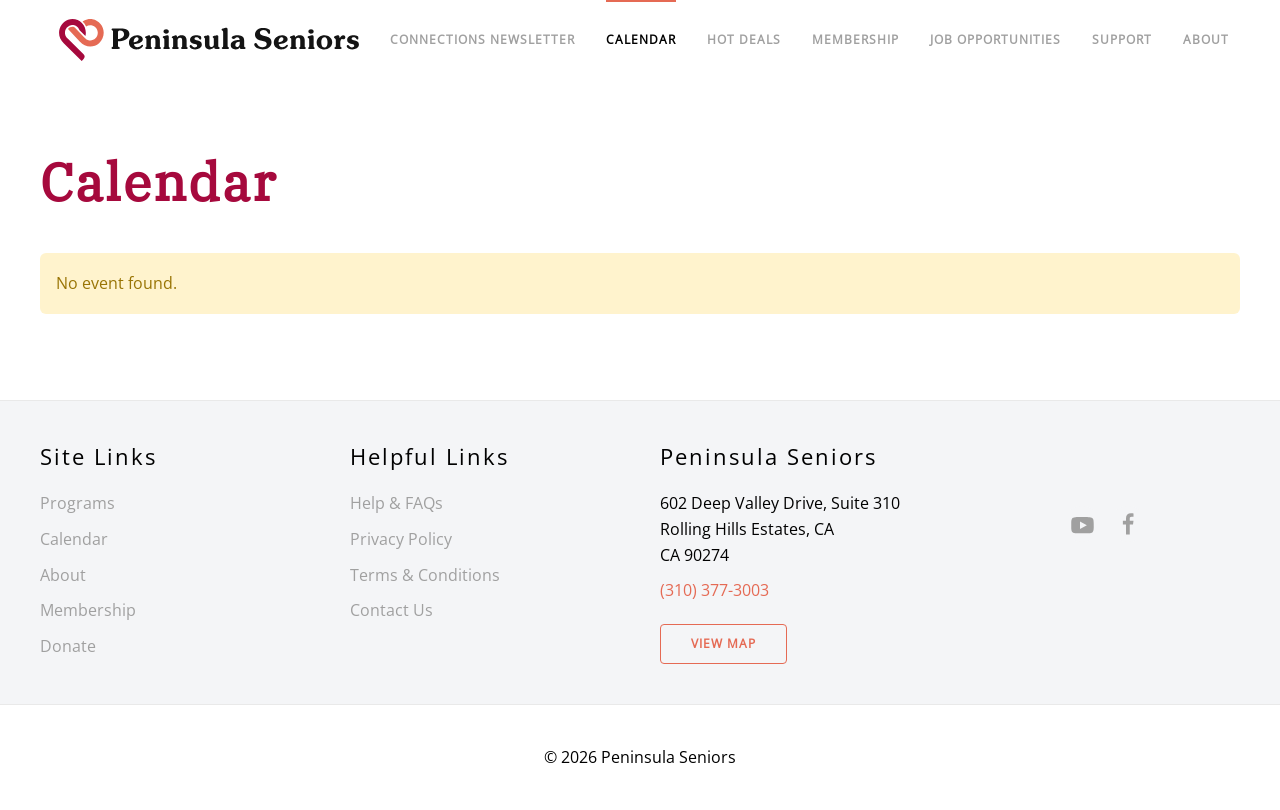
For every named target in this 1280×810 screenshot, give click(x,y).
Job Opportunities (995, 39)
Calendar (74, 539)
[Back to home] (209, 40)
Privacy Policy (401, 539)
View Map (723, 643)
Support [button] (1122, 39)
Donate (68, 646)
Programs (77, 503)
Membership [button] (855, 39)
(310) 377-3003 (714, 590)
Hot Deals (744, 39)
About (1206, 39)
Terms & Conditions (425, 575)
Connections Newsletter (482, 39)
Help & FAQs (396, 503)
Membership (88, 610)
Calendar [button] (641, 39)
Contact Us (391, 610)
